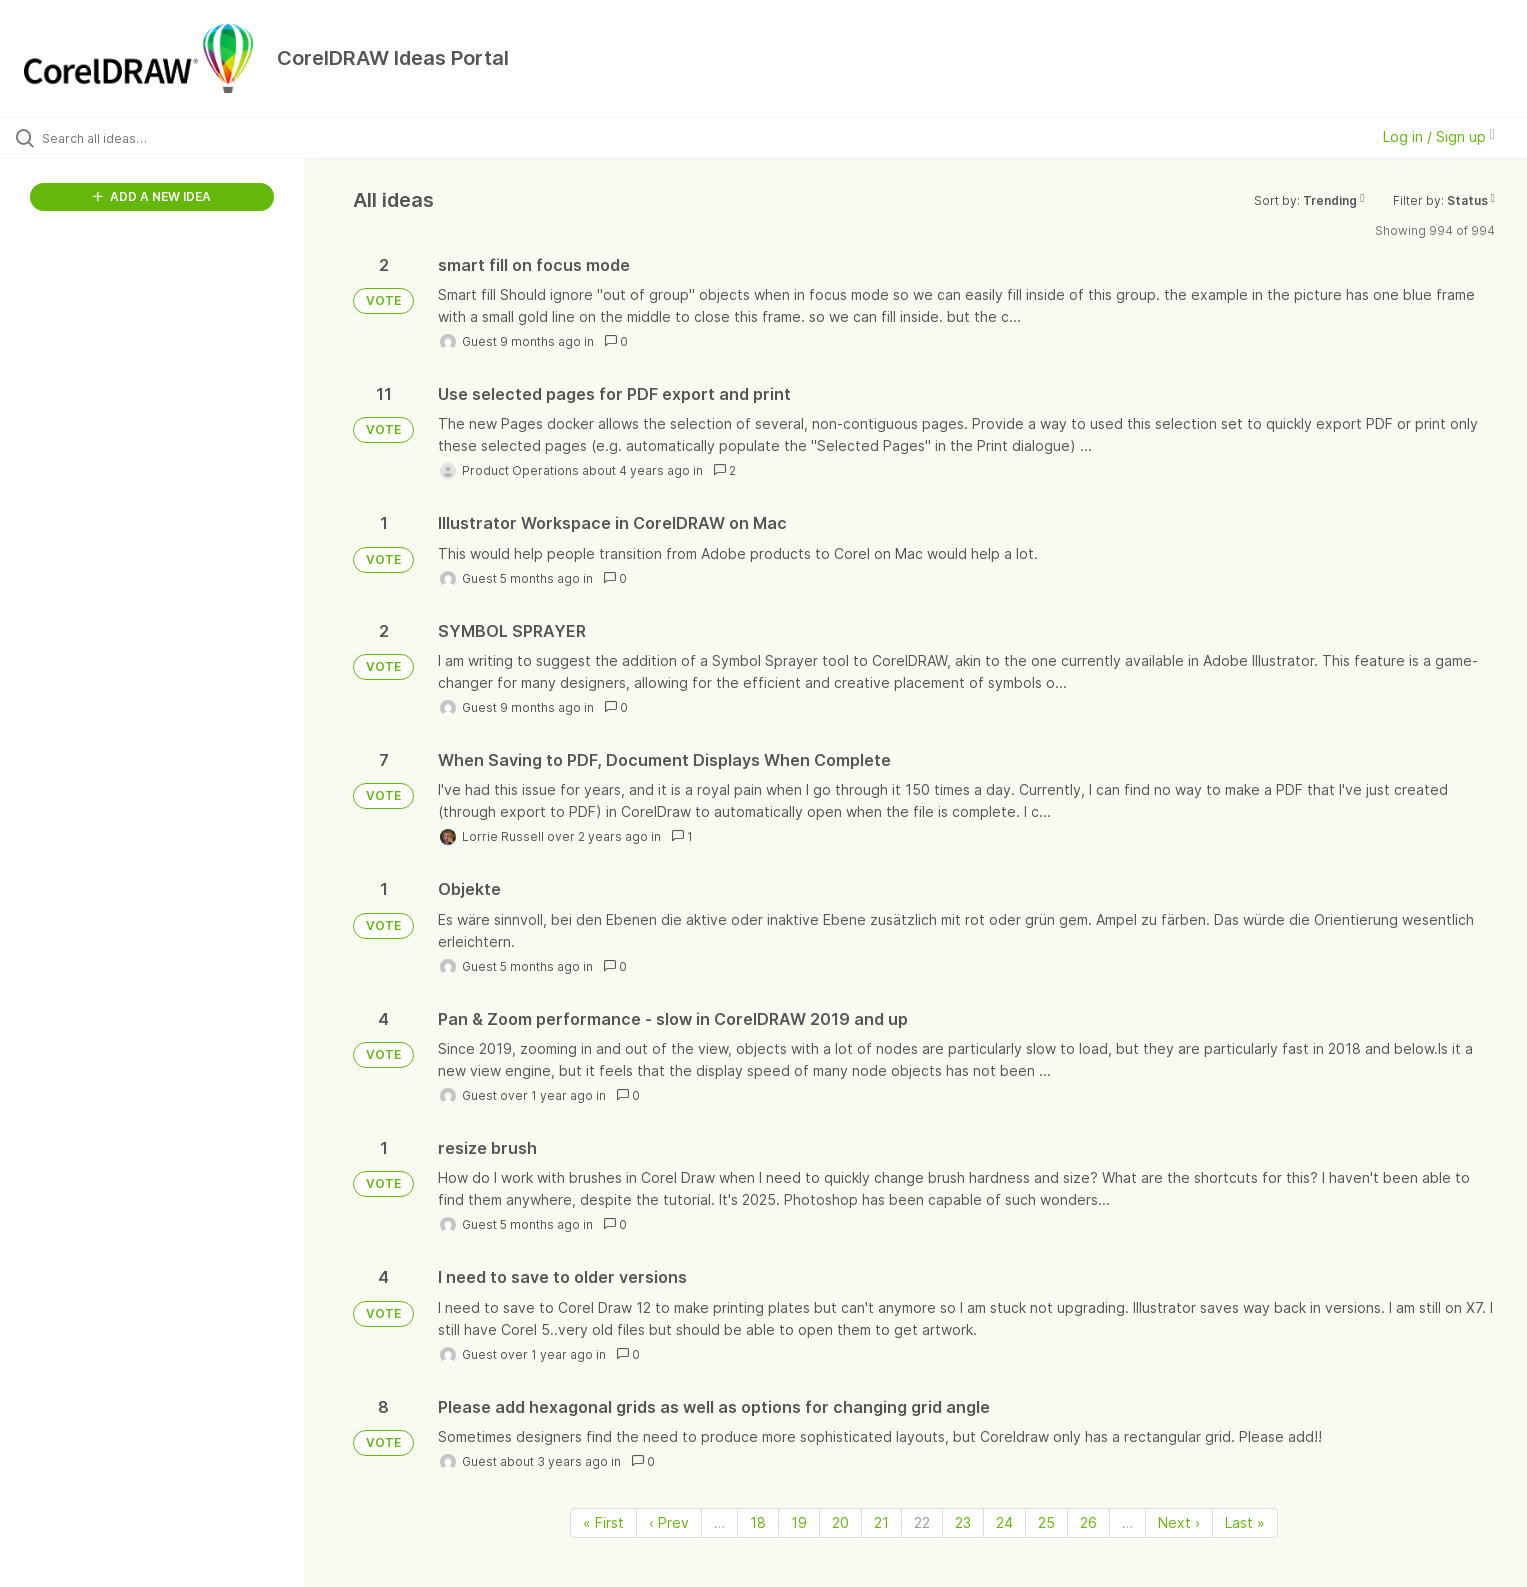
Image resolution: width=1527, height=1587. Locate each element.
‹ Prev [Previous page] (669, 1522)
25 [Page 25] (1046, 1522)
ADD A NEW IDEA (152, 196)
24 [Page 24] (1004, 1522)
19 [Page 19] (799, 1522)
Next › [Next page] (1179, 1522)
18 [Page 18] (758, 1522)
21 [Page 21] (881, 1522)
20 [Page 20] (840, 1522)
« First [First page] (603, 1522)
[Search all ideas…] (177, 138)
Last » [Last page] (1245, 1522)
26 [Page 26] (1088, 1522)
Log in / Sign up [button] (1439, 136)
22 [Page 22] (922, 1522)
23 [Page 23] (963, 1522)
